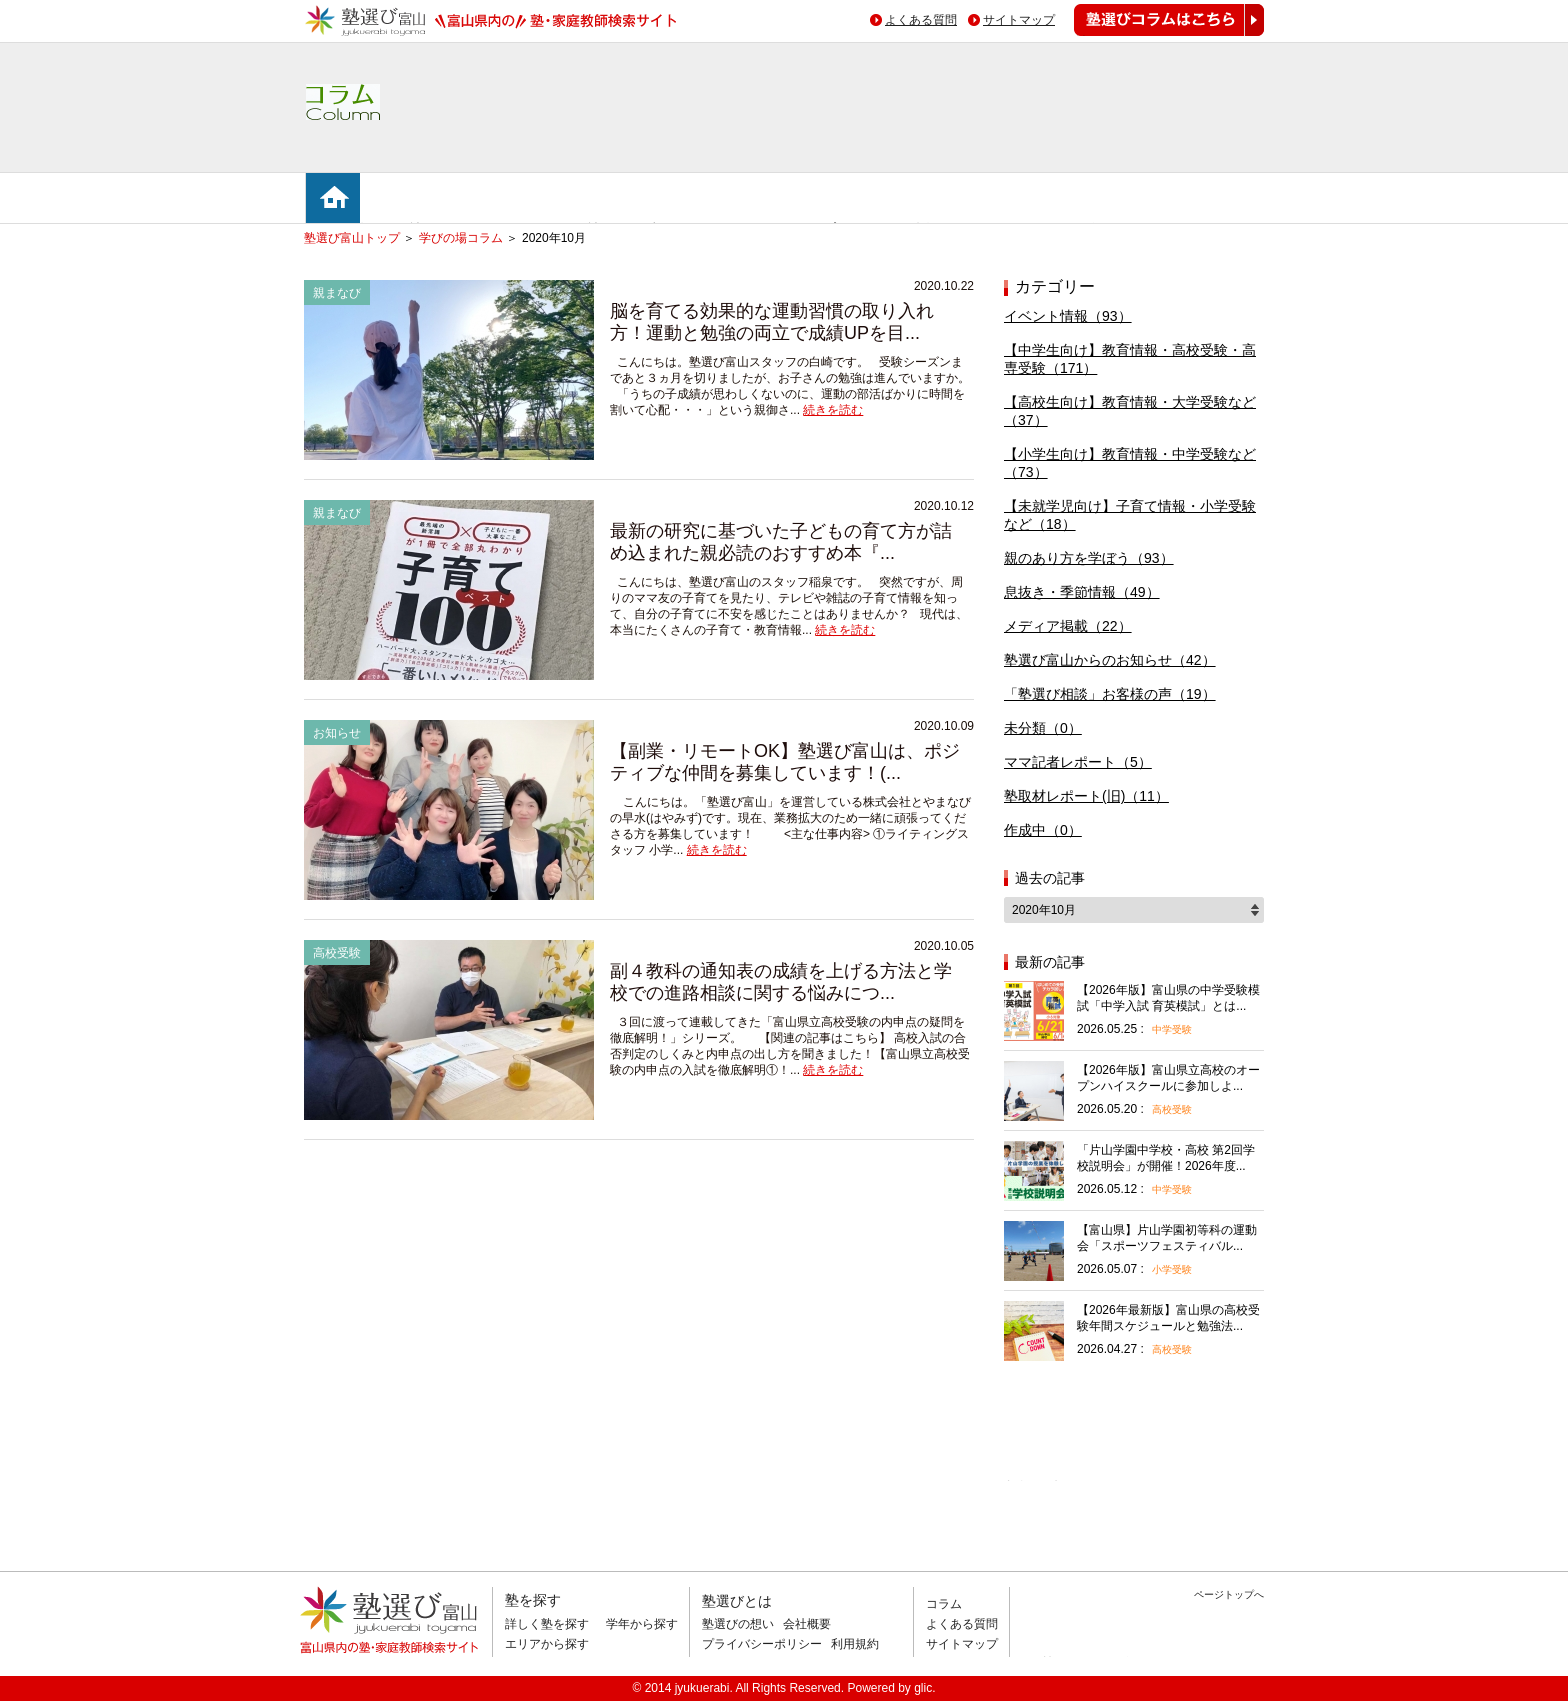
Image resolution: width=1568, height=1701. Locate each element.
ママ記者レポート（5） (1078, 762)
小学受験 (1172, 1269)
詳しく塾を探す (547, 1624)
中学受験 (1172, 1029)
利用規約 (855, 1644)
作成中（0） (1043, 830)
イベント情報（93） (1068, 316)
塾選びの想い (738, 1624)
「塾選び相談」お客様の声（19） (1110, 694)
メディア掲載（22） (1068, 626)
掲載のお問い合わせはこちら (1128, 1664)
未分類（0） (1043, 728)
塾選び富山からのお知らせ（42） (1110, 660)
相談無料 (1036, 1480)
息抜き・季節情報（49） (1082, 592)
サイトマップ (1019, 20)
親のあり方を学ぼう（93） (1089, 558)
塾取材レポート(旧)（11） (1086, 796)
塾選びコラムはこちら (1154, 35)
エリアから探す (547, 1644)
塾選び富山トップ (352, 238)
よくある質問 (921, 20)
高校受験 (1172, 1109)
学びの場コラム (461, 238)
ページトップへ (1229, 1594)
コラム (944, 1604)
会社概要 (807, 1624)
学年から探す (642, 1624)
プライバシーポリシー (762, 1644)
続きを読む (833, 410)
